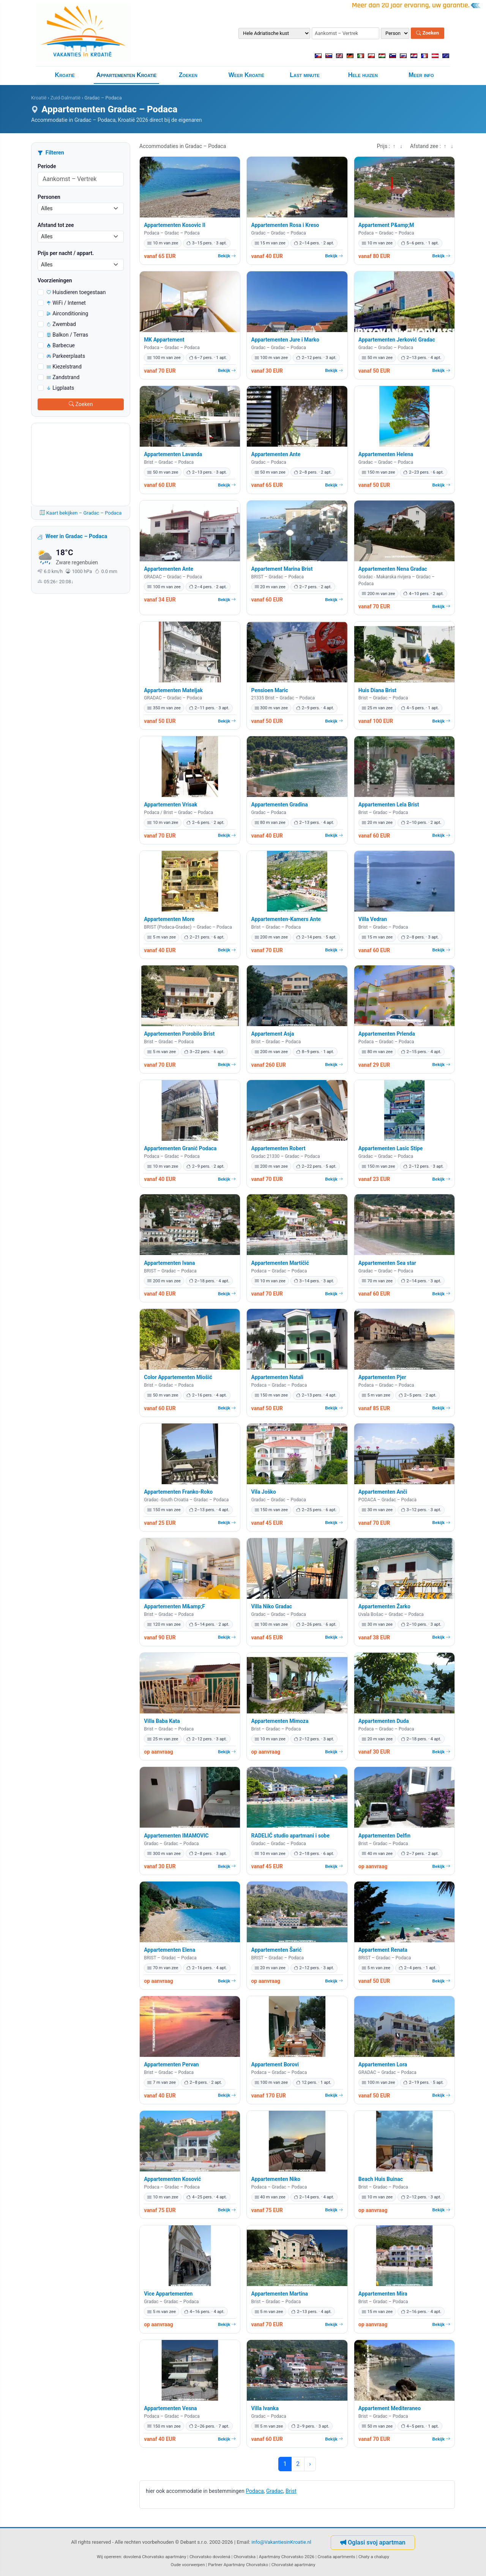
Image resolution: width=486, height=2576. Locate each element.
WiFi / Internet (66, 303)
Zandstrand (63, 377)
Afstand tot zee (56, 225)
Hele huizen (363, 75)
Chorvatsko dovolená (209, 2556)
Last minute (304, 75)
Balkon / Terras (67, 335)
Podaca (255, 2491)
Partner (215, 2564)
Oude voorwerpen (188, 2564)
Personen (49, 197)
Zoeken (427, 33)
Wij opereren (109, 2556)
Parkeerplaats (66, 356)
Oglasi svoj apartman (373, 2542)
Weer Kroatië (246, 75)
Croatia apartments (336, 2556)
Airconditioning (67, 313)
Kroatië (65, 75)
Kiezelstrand (64, 367)
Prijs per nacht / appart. (66, 253)
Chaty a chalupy (373, 2556)
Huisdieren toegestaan (76, 292)
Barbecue (61, 345)
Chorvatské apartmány (293, 2564)
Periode (47, 166)
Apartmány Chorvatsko (246, 2564)
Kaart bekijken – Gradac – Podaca (81, 513)
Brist (291, 2491)
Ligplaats (60, 388)
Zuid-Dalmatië (65, 98)
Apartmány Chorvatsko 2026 (286, 2556)
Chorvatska (245, 2556)
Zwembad (61, 324)
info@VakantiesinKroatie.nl (281, 2542)
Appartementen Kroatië (126, 75)
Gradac (274, 2491)
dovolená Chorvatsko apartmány (154, 2556)
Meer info (421, 75)
